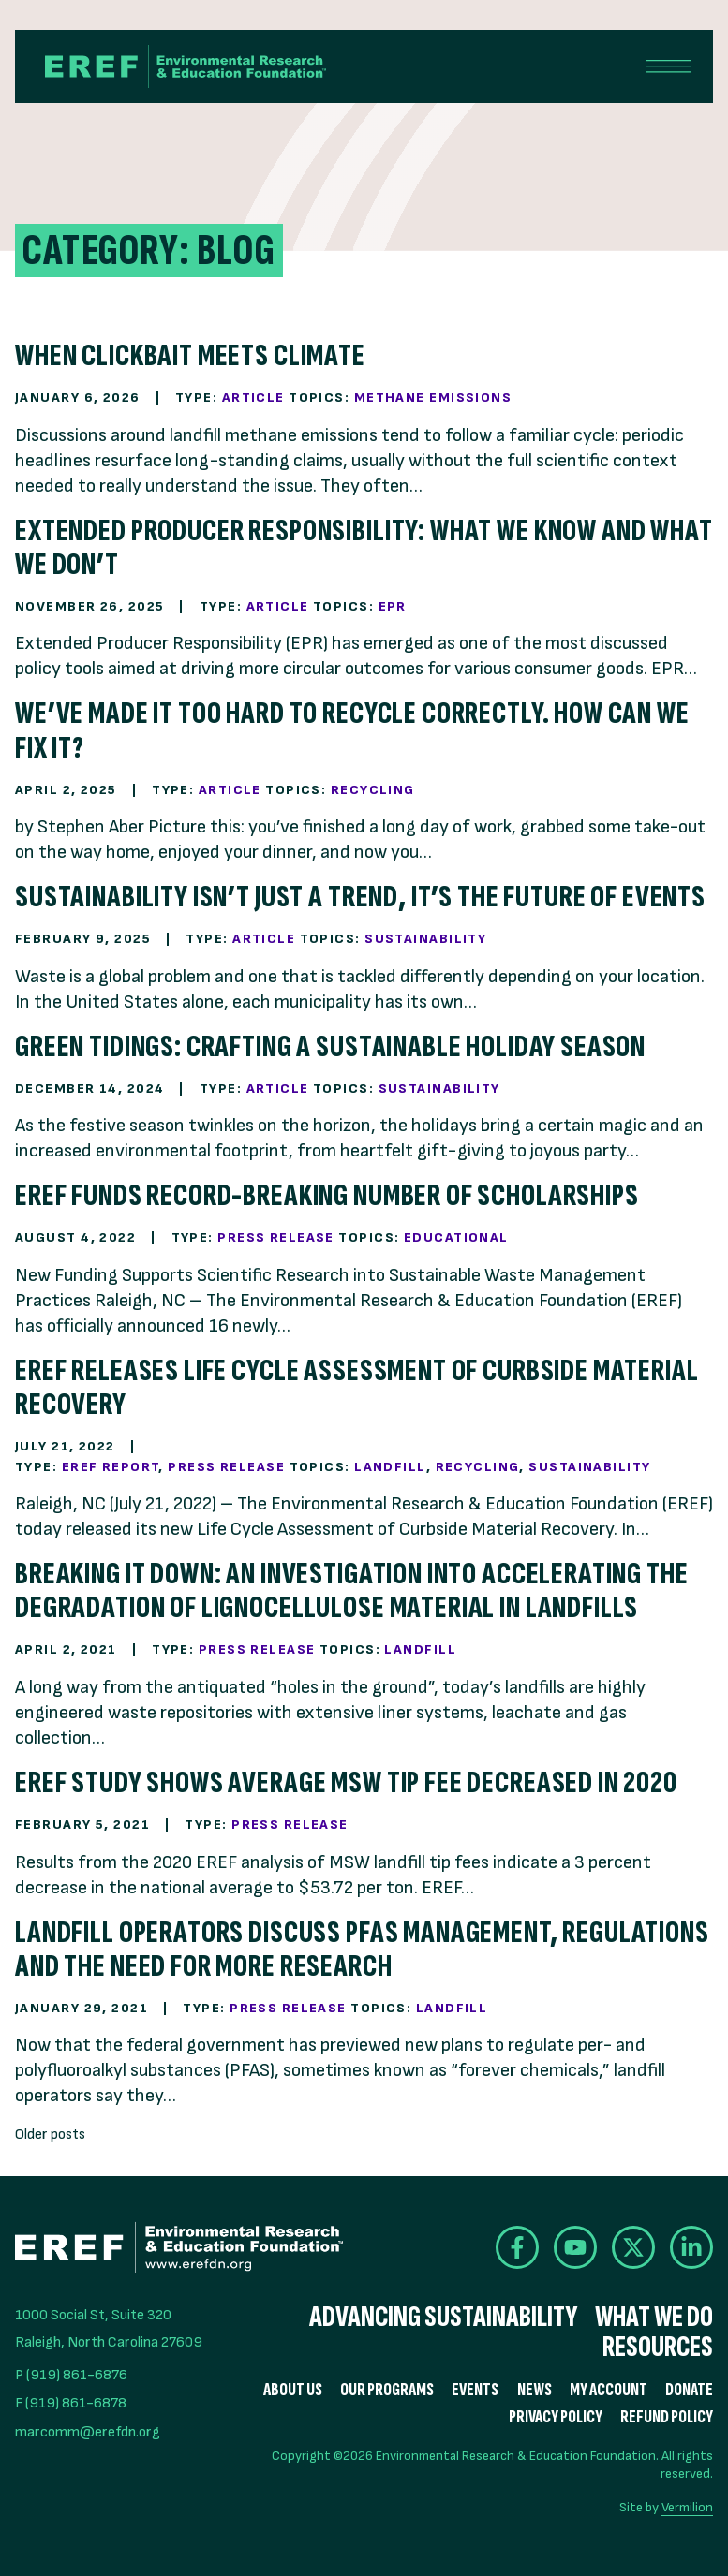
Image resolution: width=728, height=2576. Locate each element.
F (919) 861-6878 (70, 2403)
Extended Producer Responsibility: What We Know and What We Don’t (364, 547)
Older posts (50, 2134)
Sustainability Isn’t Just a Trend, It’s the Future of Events (360, 896)
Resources (657, 2348)
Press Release (275, 1237)
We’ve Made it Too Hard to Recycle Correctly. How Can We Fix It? (352, 730)
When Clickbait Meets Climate (190, 355)
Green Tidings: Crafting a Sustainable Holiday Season (330, 1046)
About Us (292, 2390)
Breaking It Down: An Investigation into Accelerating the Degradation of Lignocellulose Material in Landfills (352, 1590)
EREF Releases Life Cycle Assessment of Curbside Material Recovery (357, 1387)
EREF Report (110, 1467)
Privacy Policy (555, 2417)
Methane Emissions (433, 397)
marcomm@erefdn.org (87, 2432)
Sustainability (425, 939)
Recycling (373, 790)
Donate (689, 2390)
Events (475, 2390)
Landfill (390, 1467)
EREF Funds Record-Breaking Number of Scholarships (327, 1195)
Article (253, 397)
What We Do (654, 2318)
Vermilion (687, 2507)
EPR (393, 606)
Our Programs (387, 2390)
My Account (608, 2390)
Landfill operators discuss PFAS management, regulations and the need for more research (362, 1949)
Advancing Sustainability (443, 2318)
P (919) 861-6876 (71, 2375)
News (534, 2390)
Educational (456, 1237)
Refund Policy (666, 2417)
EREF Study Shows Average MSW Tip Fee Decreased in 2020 (346, 1782)
